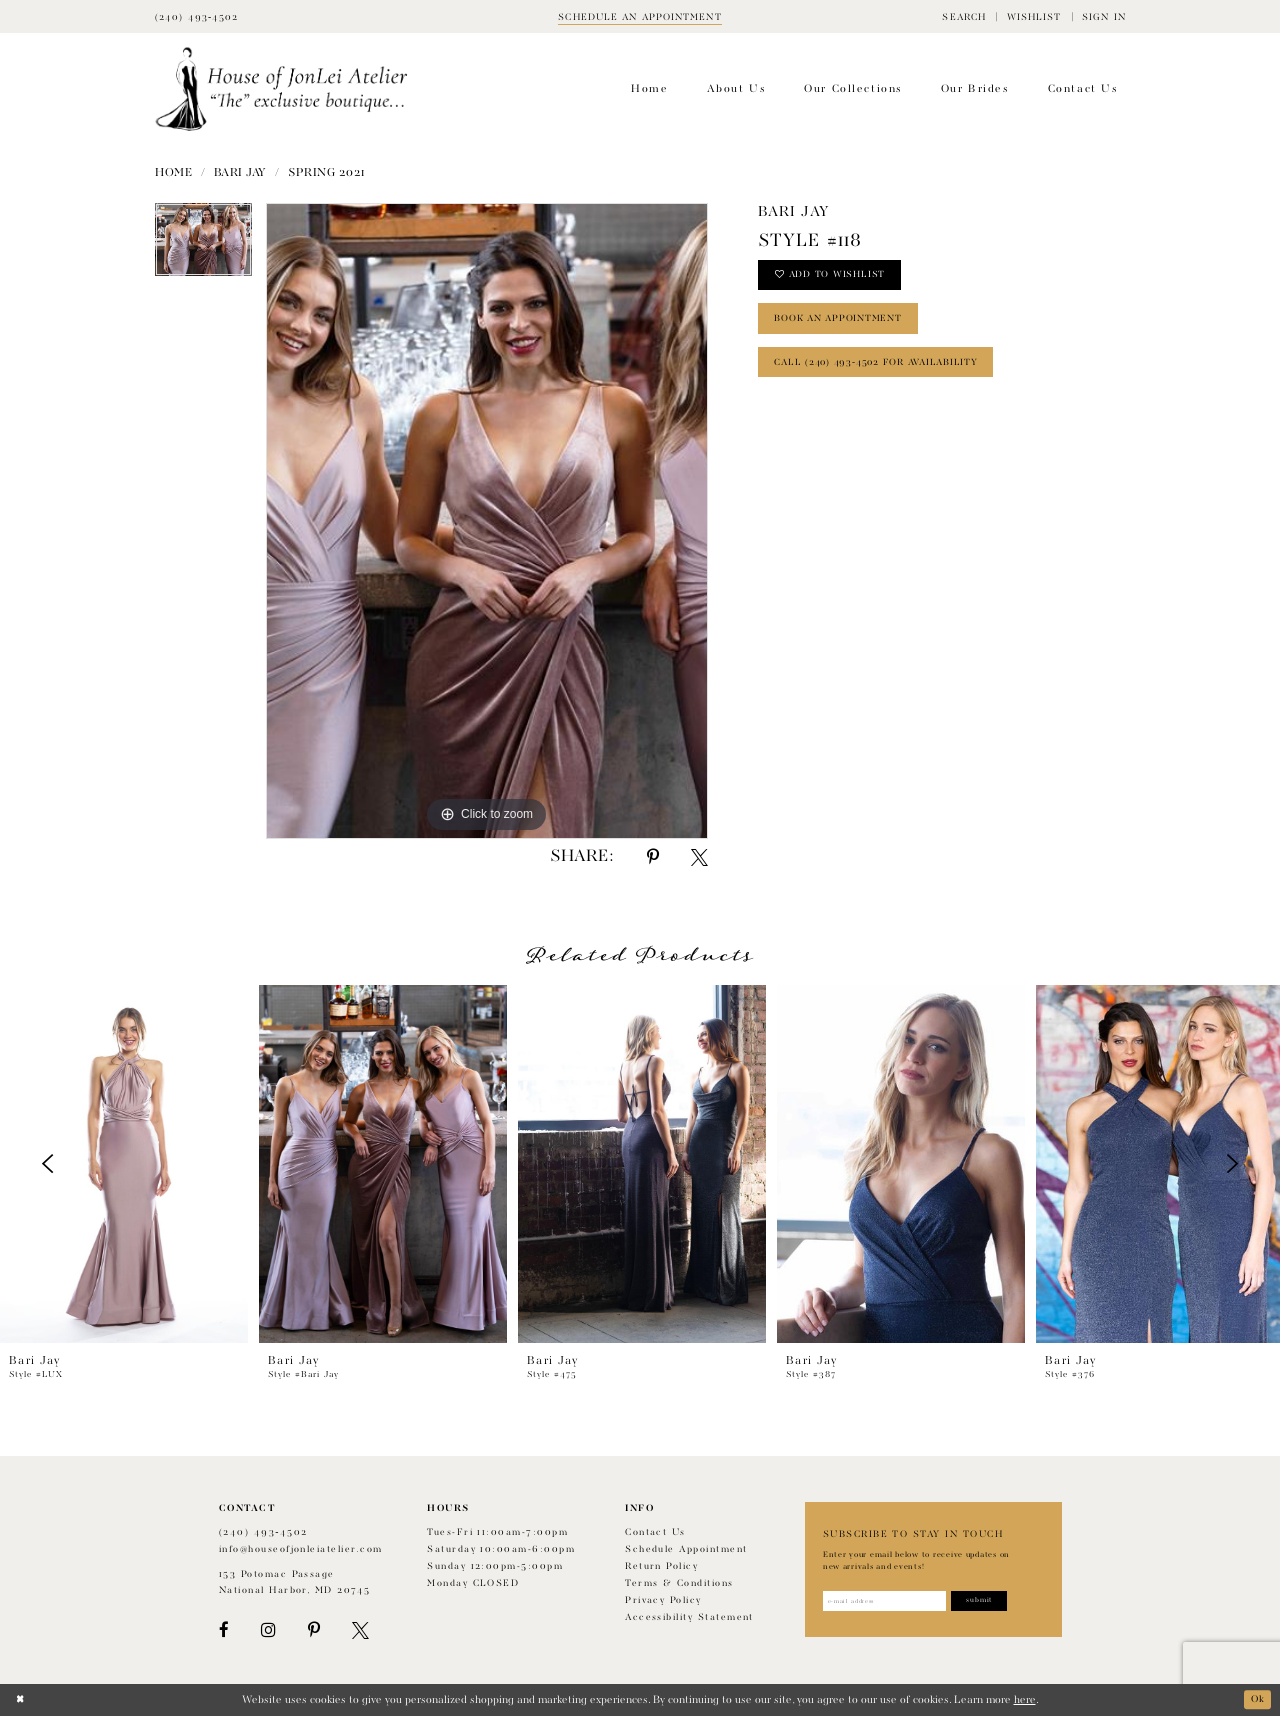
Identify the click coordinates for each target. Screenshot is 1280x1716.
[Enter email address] (891, 1602)
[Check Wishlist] (1033, 16)
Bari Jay (240, 173)
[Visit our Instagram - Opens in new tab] (268, 1630)
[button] (964, 16)
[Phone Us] (197, 16)
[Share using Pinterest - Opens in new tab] (653, 857)
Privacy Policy (663, 1600)
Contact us (655, 1532)
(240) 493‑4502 (263, 1532)
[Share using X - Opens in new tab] (699, 857)
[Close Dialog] (21, 1700)
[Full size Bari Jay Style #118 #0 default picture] (487, 521)
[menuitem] (964, 16)
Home (173, 173)
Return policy (661, 1566)
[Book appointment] (640, 16)
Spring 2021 (326, 173)
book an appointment (847, 326)
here (1025, 1700)
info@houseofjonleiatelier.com (301, 1549)
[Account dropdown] (1104, 16)
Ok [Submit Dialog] (1256, 1700)
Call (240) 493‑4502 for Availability (888, 375)
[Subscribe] (997, 1602)
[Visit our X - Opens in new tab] (360, 1630)
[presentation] (124, 1164)
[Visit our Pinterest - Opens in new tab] (314, 1630)
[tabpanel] (203, 246)
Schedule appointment (686, 1549)
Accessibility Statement (689, 1617)
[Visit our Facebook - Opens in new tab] (224, 1630)
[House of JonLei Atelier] (281, 89)
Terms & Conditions (679, 1583)
